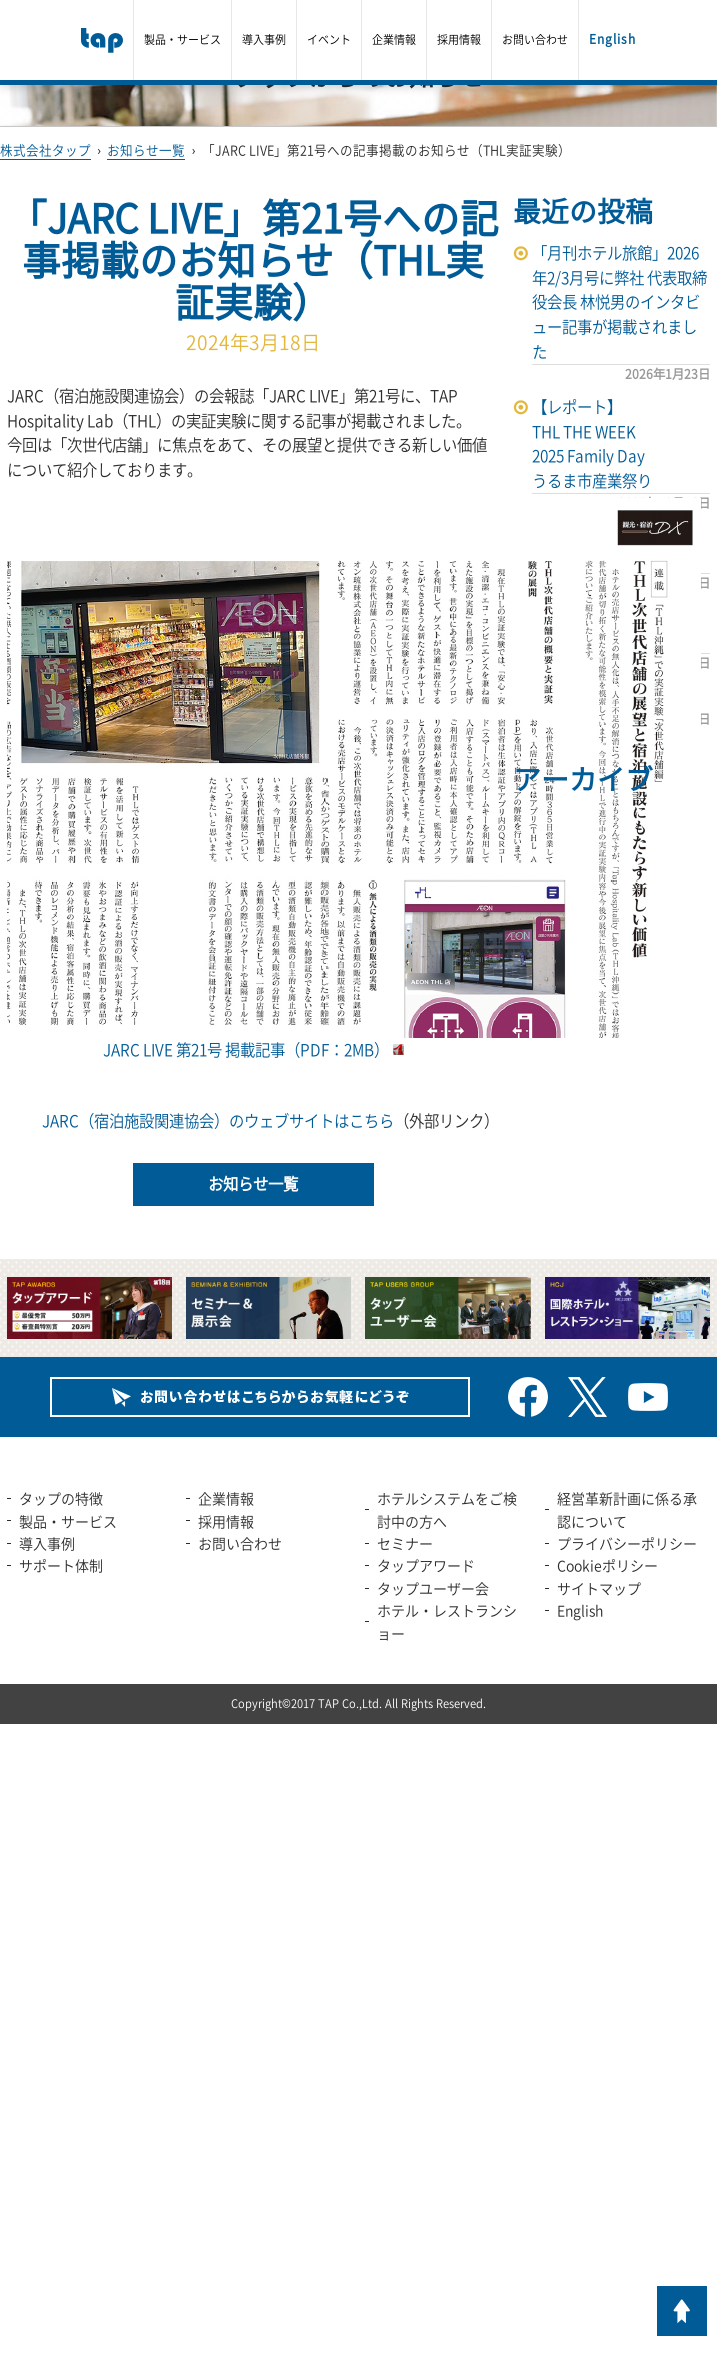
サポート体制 (61, 1565)
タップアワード (426, 1565)
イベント (329, 39)
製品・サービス (182, 39)
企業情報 (394, 39)
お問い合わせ (535, 39)
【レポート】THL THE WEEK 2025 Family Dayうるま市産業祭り (592, 443)
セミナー (405, 1543)
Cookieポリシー (607, 1565)
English (612, 39)
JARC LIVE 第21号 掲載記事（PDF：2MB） (354, 1038)
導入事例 (264, 39)
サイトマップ (599, 1588)
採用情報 (459, 39)
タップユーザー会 (433, 1588)
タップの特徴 (61, 1498)
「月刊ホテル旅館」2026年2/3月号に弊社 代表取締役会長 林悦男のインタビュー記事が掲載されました (619, 302)
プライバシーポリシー (627, 1543)
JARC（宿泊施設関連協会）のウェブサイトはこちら (218, 1120)
